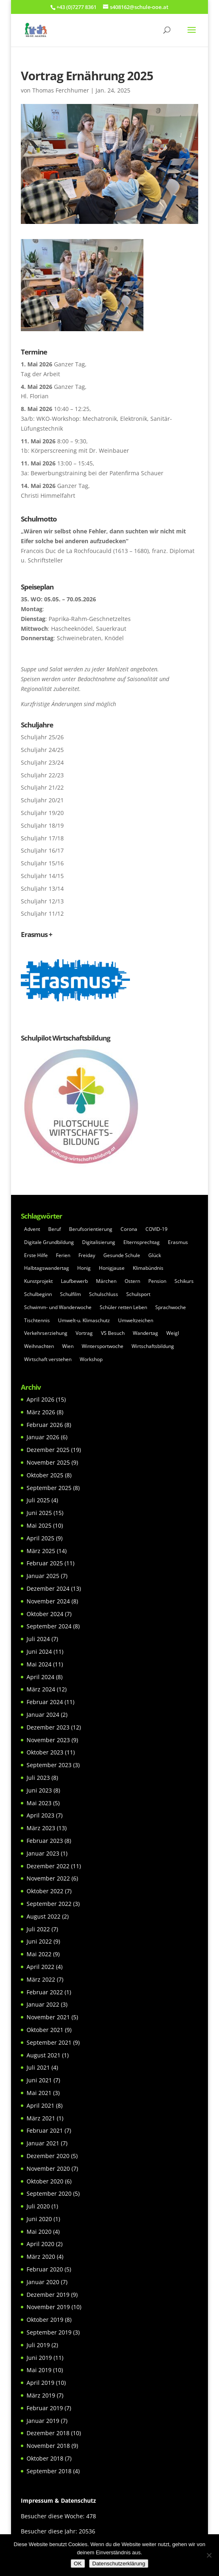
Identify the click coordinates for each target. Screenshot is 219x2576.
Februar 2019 (45, 2408)
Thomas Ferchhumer (60, 90)
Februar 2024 (45, 1702)
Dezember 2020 (48, 2156)
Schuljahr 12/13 (42, 901)
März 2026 (41, 1412)
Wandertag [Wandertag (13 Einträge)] (145, 1333)
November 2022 (48, 1878)
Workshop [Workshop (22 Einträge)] (91, 1359)
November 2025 (48, 1462)
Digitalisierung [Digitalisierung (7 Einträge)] (98, 1242)
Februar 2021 (45, 2130)
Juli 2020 (38, 2206)
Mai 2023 (39, 1803)
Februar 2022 (45, 1992)
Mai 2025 (39, 1525)
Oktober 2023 (45, 1752)
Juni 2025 (39, 1513)
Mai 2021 (39, 2093)
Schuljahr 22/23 (42, 775)
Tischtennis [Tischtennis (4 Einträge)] (37, 1320)
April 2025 (40, 1538)
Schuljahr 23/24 (42, 762)
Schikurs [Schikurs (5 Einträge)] (184, 1281)
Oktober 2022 (45, 1891)
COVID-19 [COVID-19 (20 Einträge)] (156, 1229)
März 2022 (41, 1979)
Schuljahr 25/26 (42, 737)
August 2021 (43, 2055)
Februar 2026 (45, 1425)
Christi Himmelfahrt (48, 495)
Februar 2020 (45, 2269)
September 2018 (49, 2471)
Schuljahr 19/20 (42, 813)
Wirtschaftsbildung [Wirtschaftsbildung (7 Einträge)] (153, 1346)
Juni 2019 (39, 2358)
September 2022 (49, 1904)
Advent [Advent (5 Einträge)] (32, 1229)
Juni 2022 (39, 1941)
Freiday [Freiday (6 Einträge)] (86, 1255)
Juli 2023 (38, 1777)
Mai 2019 (39, 2370)
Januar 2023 (43, 1853)
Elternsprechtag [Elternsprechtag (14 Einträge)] (141, 1242)
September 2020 (49, 2193)
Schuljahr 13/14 (42, 888)
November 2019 (48, 2307)
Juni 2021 (39, 2080)
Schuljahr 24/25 (42, 750)
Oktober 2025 (45, 1475)
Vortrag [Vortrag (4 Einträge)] (84, 1333)
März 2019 (41, 2395)
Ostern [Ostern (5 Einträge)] (132, 1281)
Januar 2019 (43, 2421)
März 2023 (41, 1828)
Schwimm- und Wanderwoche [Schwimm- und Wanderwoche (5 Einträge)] (58, 1307)
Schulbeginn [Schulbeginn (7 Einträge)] (38, 1294)
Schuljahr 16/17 (42, 850)
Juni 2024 (39, 1651)
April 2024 (40, 1677)
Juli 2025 (38, 1500)
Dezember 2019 (48, 2294)
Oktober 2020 (45, 2181)
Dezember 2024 (48, 1588)
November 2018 (48, 2446)
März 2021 (41, 2118)
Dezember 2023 (48, 1727)
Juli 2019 (38, 2345)
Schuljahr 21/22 (42, 787)
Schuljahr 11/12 (42, 913)
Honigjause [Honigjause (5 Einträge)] (112, 1267)
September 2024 (49, 1626)
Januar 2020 (43, 2282)
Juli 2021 (38, 2067)
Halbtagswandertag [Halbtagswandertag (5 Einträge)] (46, 1267)
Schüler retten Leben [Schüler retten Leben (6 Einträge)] (123, 1307)
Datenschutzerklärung (118, 2563)
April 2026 (40, 1399)
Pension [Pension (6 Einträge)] (157, 1281)
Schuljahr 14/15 (42, 876)
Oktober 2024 (45, 1614)
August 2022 (43, 1916)
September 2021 (49, 2042)
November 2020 (48, 2168)
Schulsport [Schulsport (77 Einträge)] (138, 1294)
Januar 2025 (43, 1576)
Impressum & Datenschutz (58, 2500)
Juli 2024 (38, 1639)
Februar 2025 (45, 1563)
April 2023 (40, 1815)
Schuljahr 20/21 (42, 800)
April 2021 (40, 2105)
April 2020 (40, 2244)
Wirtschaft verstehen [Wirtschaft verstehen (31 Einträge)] (48, 1359)
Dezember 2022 (48, 1866)
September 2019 (49, 2332)
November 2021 (48, 2017)
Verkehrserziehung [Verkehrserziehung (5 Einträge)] (45, 1333)
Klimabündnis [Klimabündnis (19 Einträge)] (148, 1267)
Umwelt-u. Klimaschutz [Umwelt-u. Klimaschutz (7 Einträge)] (84, 1320)
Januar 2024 (43, 1714)
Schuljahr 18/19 (42, 825)
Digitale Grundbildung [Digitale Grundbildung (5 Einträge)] (49, 1242)
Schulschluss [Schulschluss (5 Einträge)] (103, 1294)
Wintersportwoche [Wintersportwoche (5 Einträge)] (102, 1346)
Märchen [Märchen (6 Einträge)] (106, 1281)
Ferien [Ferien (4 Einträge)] (63, 1255)
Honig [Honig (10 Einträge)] (84, 1267)
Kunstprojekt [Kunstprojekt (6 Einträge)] (38, 1281)
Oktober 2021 (45, 2030)
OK (78, 2563)
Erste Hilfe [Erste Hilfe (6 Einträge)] (36, 1255)
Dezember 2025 (48, 1450)
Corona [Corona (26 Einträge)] (129, 1229)
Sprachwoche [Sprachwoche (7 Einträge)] (170, 1307)
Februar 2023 (45, 1841)
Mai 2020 (39, 2231)
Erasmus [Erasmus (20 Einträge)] (178, 1242)
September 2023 (49, 1765)
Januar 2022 (43, 2004)
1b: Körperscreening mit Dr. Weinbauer (75, 450)
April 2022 (40, 1967)
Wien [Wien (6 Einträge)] (68, 1346)
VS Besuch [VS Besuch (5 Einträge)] (113, 1333)
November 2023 (48, 1740)
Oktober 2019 (45, 2319)
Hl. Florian (35, 396)
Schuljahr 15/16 (42, 863)
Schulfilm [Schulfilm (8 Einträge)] (70, 1294)
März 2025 (41, 1551)
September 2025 (49, 1488)
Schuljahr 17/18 (42, 838)
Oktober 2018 (45, 2458)
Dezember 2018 (48, 2433)
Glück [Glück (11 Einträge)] (154, 1255)
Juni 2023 (39, 1790)
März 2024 (41, 1689)
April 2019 (40, 2382)
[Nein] (209, 2555)
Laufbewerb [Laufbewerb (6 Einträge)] (74, 1281)
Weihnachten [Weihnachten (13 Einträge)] (39, 1346)
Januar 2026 (43, 1437)
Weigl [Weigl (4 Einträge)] (172, 1333)
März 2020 (41, 2256)
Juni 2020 (39, 2219)
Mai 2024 (39, 1664)
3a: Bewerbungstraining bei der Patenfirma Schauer (92, 473)
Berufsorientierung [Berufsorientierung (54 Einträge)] (90, 1229)
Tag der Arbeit (40, 373)
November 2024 (48, 1601)
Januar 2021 (43, 2143)
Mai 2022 (39, 1954)
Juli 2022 (38, 1929)
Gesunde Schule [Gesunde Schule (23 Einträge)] (121, 1255)
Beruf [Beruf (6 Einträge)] (54, 1229)
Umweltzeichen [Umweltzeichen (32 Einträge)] (135, 1320)
